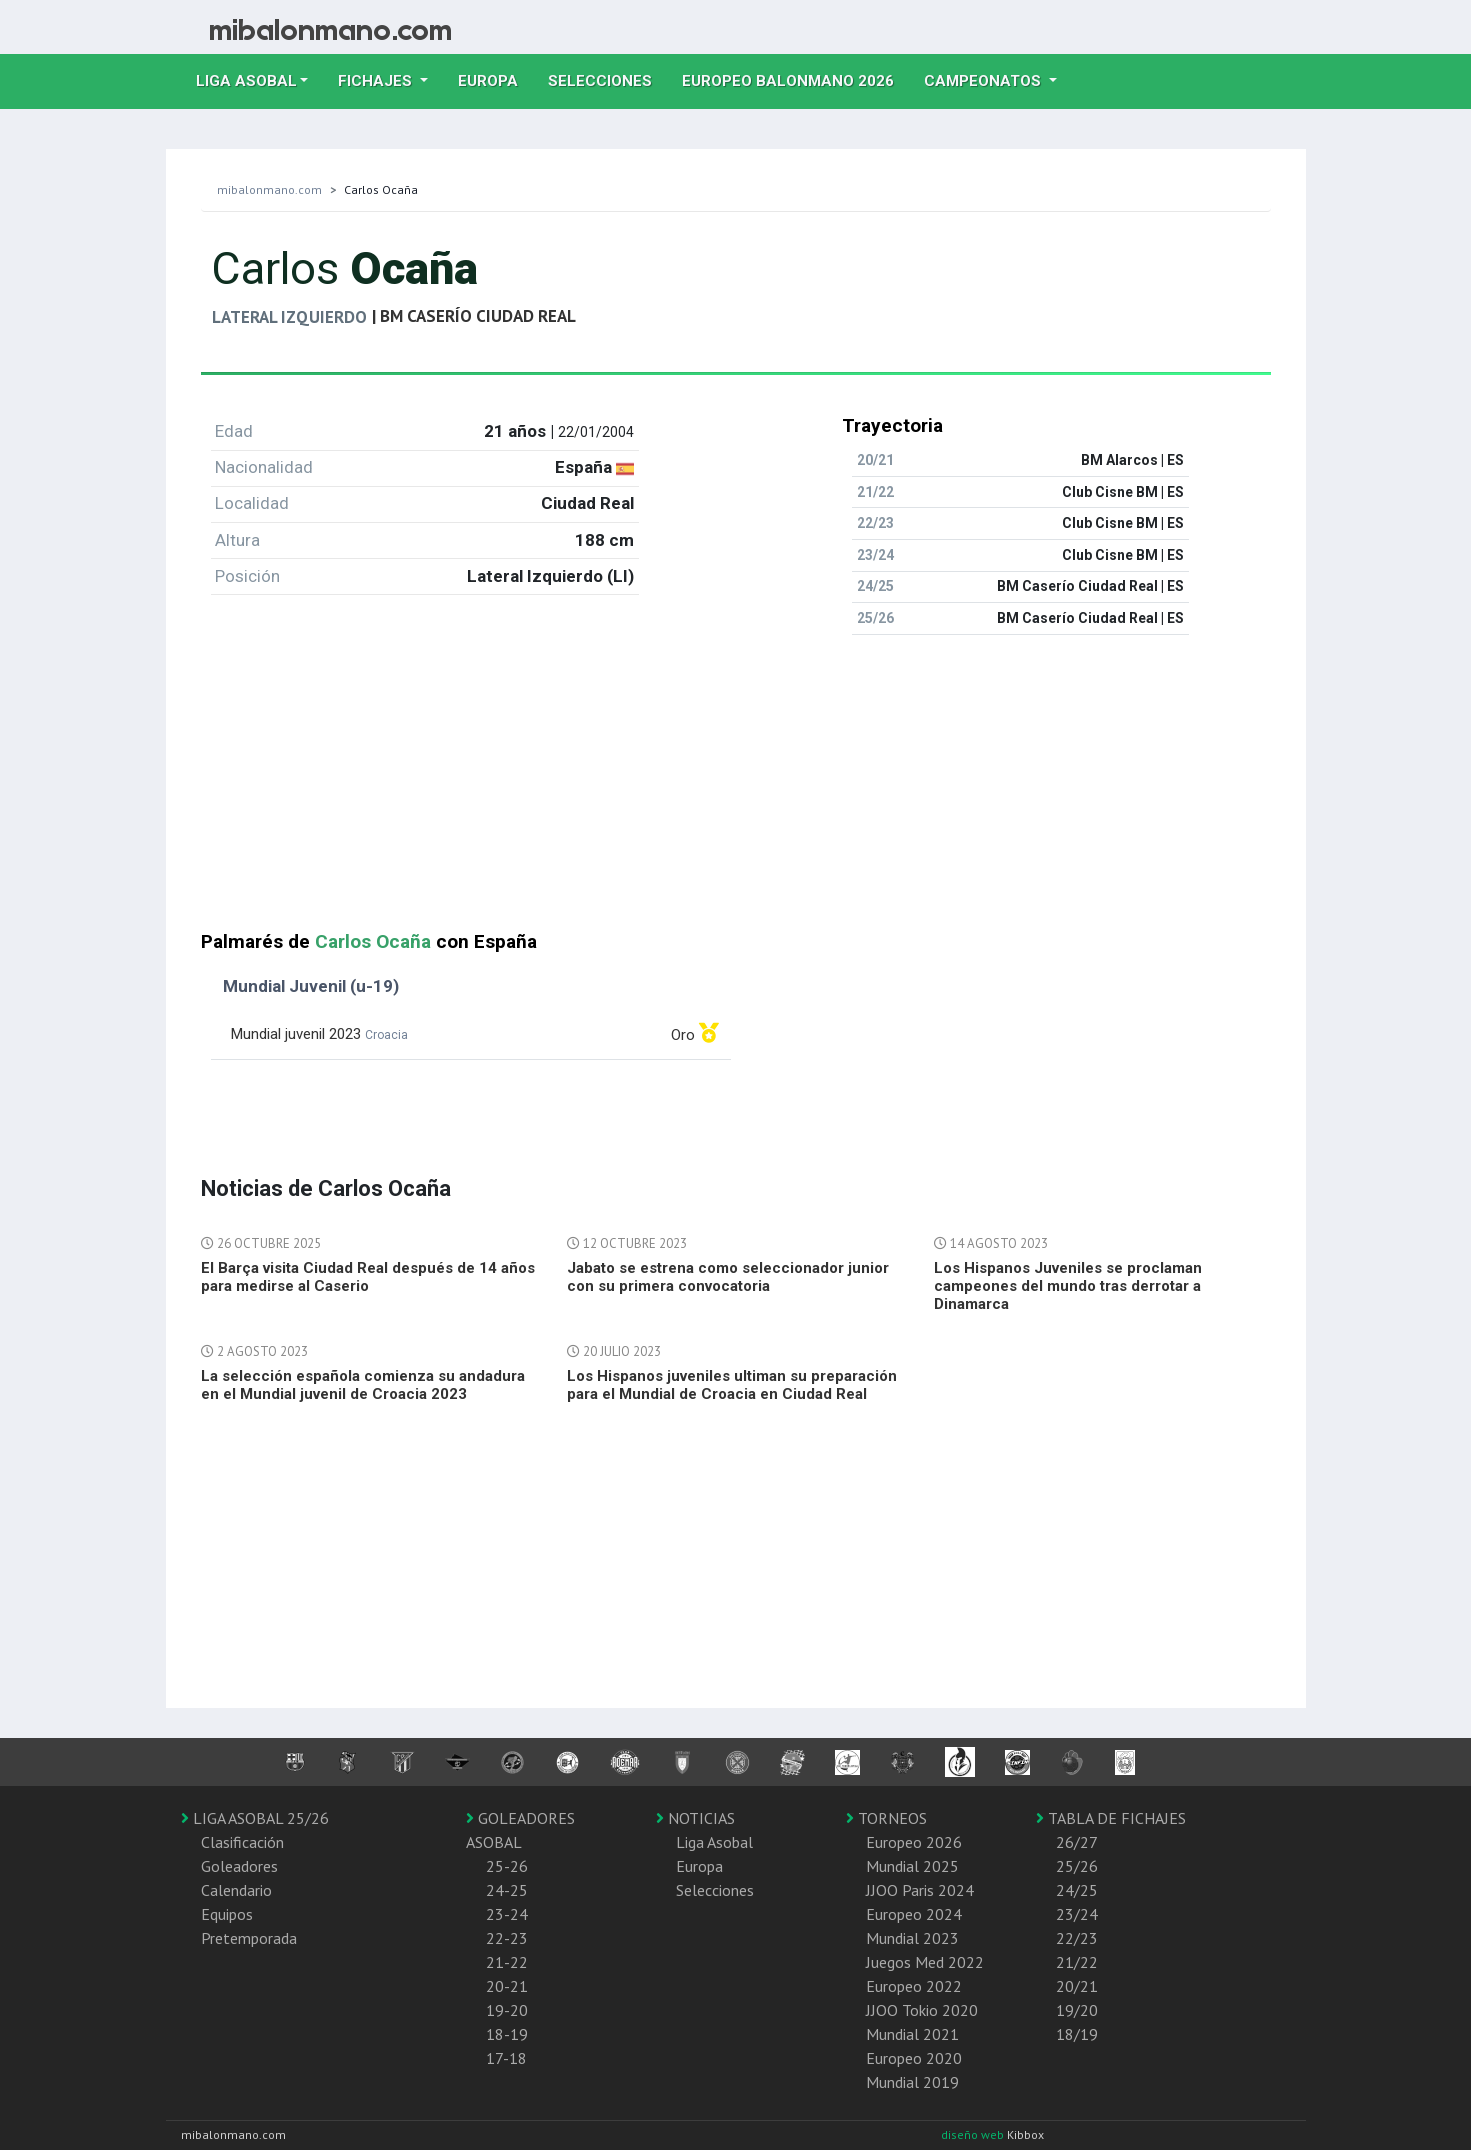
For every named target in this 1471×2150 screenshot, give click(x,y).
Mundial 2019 (912, 2082)
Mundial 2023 (912, 1938)
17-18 (506, 2058)
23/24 (1077, 1914)
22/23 (1077, 1938)
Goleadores (239, 1866)
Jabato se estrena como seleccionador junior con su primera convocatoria (728, 1277)
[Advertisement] (736, 791)
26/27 (1077, 1842)
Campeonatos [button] (984, 81)
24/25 (1077, 1890)
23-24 (507, 1914)
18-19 (507, 2034)
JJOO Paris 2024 (920, 1890)
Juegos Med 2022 (925, 1962)
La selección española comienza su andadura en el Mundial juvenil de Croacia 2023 (363, 1385)
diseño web (974, 2134)
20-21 (507, 1986)
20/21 (1077, 1986)
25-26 (507, 1866)
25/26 (1077, 1866)
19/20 (1077, 2010)
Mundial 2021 (912, 2034)
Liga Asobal (714, 1842)
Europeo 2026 (914, 1842)
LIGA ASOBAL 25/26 (255, 1818)
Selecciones (607, 79)
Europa (495, 79)
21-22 (507, 1962)
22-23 (507, 1938)
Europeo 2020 (914, 2058)
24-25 (507, 1890)
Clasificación (242, 1842)
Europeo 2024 (914, 1914)
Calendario (236, 1890)
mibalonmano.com (269, 189)
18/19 (1077, 2034)
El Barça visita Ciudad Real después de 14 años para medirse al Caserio (368, 1277)
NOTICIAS (695, 1818)
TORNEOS (886, 1818)
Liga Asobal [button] (246, 81)
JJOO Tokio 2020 (922, 2010)
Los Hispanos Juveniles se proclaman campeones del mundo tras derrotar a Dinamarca (1068, 1286)
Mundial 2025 (912, 1866)
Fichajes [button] (377, 81)
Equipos (227, 1914)
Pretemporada (249, 1938)
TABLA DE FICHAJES (1111, 1818)
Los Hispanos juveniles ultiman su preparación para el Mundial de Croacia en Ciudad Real (732, 1385)
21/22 (1077, 1962)
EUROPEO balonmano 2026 (795, 79)
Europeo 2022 (914, 1986)
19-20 (507, 2010)
